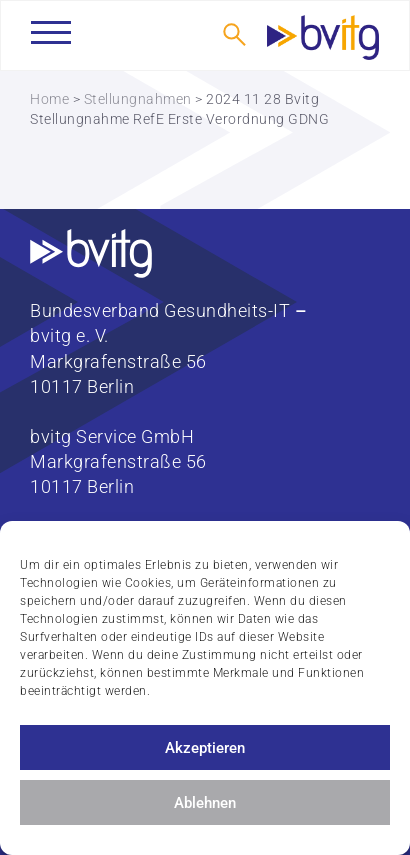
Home (49, 99)
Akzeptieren (205, 748)
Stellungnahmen (138, 99)
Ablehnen (205, 803)
